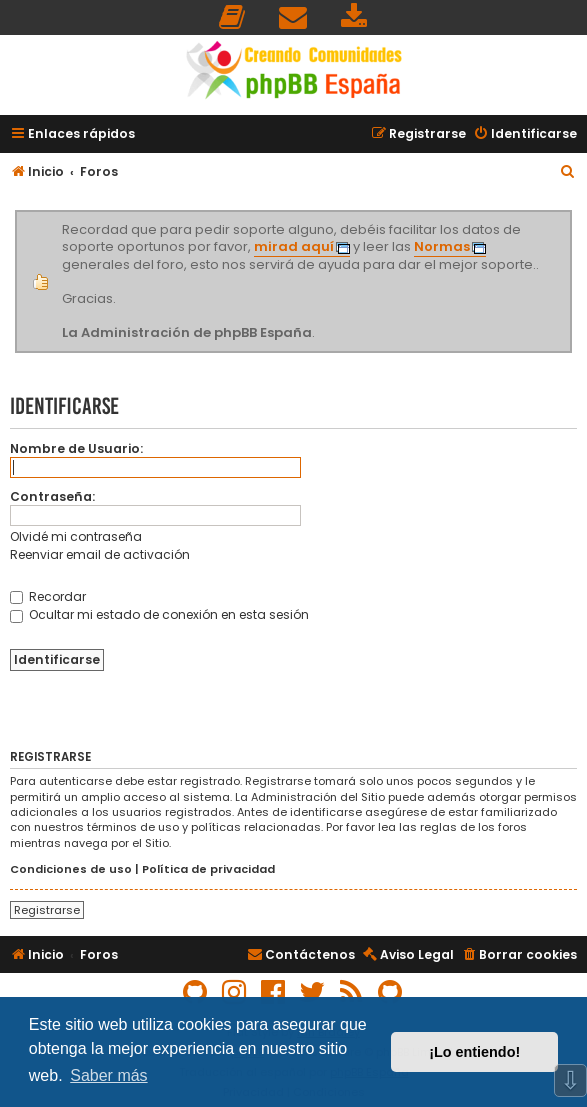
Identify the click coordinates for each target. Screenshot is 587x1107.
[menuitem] (233, 17)
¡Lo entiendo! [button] (474, 1052)
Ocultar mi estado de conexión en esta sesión (159, 614)
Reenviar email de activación (100, 554)
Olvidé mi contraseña (76, 536)
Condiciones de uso (71, 869)
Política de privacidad (208, 869)
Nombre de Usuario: (76, 448)
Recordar (48, 596)
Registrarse (47, 910)
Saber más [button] (108, 1075)
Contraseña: (52, 496)
